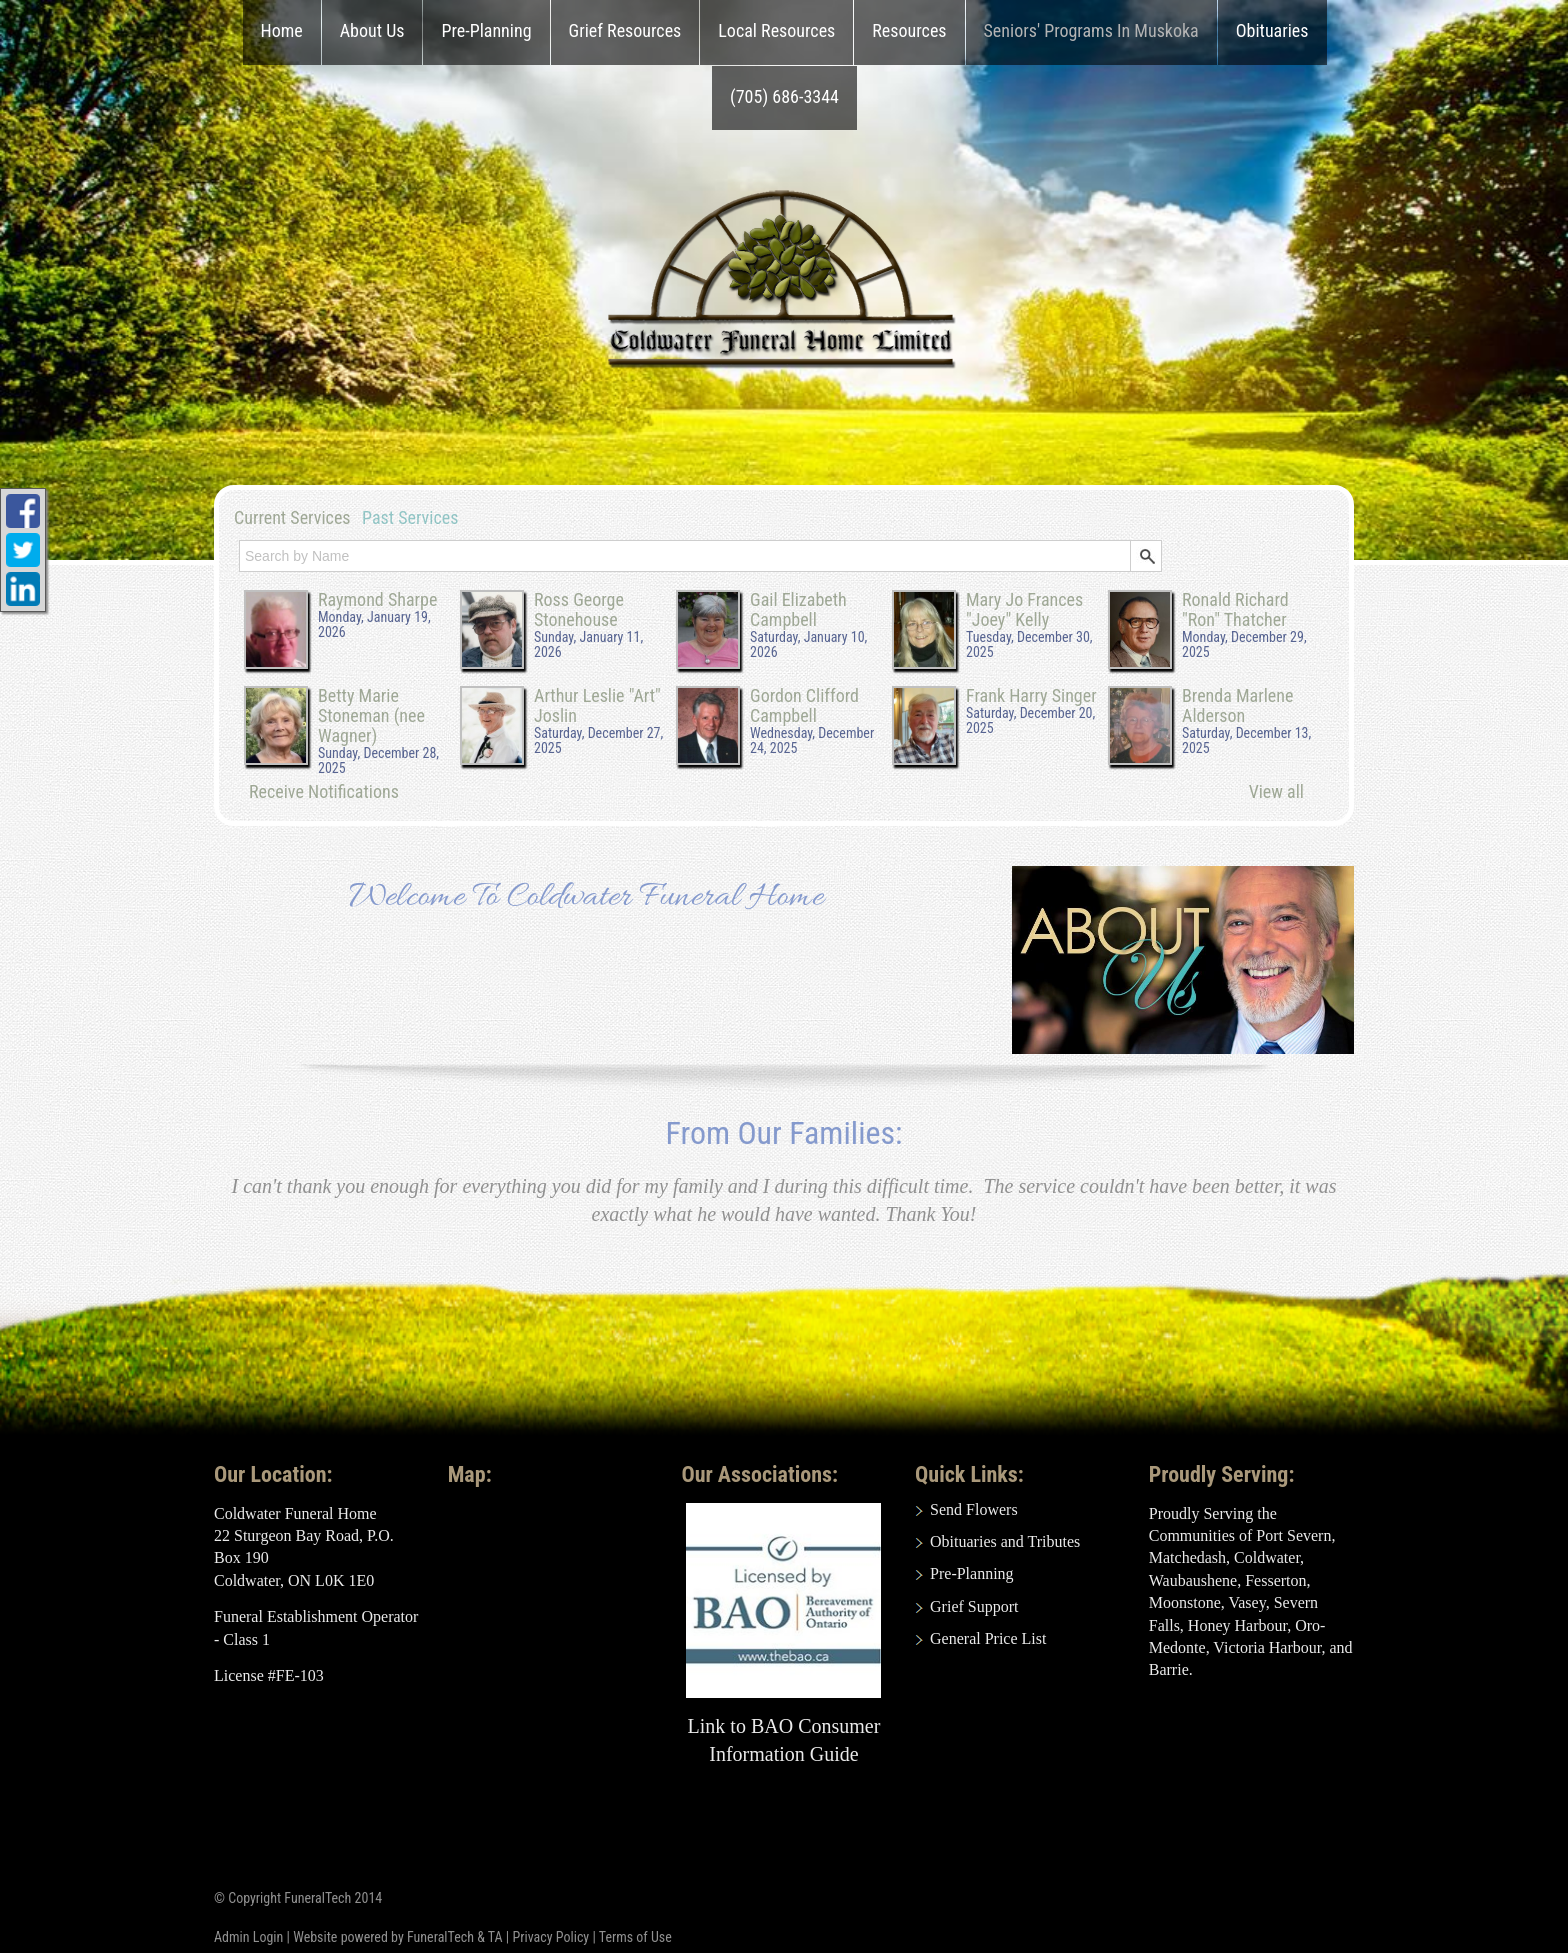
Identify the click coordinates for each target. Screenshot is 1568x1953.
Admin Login (248, 1937)
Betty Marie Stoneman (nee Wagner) (371, 715)
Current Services (292, 517)
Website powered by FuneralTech (383, 1937)
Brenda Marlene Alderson (1237, 706)
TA (495, 1937)
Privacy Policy (550, 1937)
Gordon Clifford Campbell (804, 706)
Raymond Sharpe (377, 600)
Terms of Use (635, 1937)
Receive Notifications (324, 791)
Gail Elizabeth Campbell (798, 610)
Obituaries (1272, 30)
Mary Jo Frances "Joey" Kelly (1024, 610)
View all (1276, 791)
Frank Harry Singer (1031, 696)
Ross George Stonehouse (579, 610)
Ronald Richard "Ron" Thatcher (1235, 610)
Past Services (410, 517)
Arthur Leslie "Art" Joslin (597, 706)
